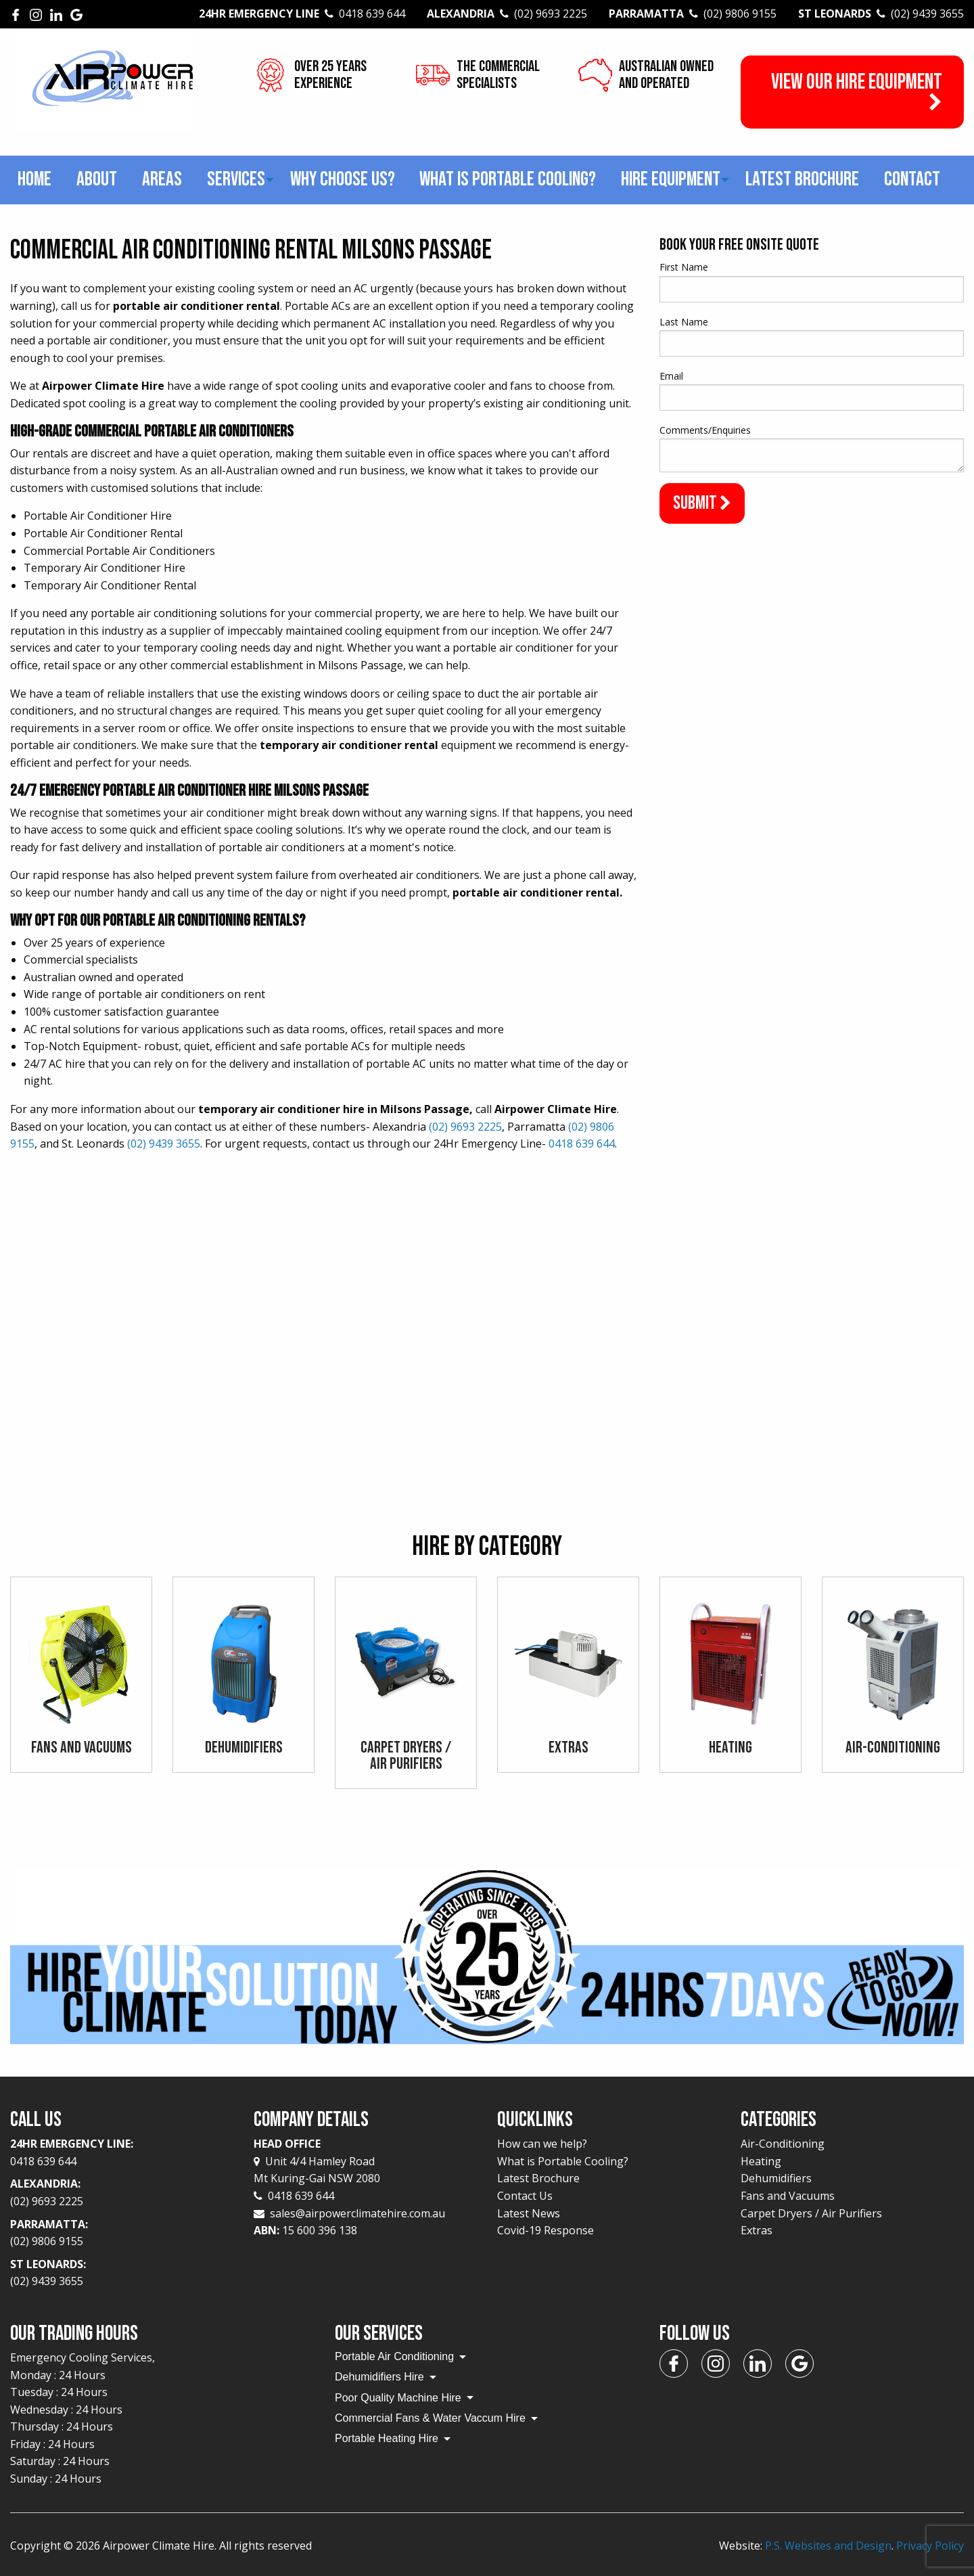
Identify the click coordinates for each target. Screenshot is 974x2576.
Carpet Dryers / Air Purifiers (811, 2213)
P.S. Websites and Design (828, 2545)
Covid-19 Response (545, 2230)
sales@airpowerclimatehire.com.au (357, 2213)
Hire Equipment (670, 179)
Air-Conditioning (783, 2143)
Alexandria (507, 13)
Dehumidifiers (776, 2178)
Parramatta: (121, 2234)
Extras (756, 2230)
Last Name (683, 321)
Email (671, 375)
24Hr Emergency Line (302, 13)
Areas (162, 179)
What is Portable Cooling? (507, 179)
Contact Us (525, 2195)
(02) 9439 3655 (163, 1143)
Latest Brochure (802, 179)
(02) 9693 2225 (465, 1126)
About (96, 179)
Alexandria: (121, 2193)
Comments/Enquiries (705, 430)
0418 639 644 (582, 1143)
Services (236, 179)
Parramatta (692, 13)
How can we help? (542, 2143)
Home (34, 179)
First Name (683, 267)
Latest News (528, 2213)
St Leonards (881, 13)
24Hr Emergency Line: (121, 2153)
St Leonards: (121, 2273)
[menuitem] (34, 180)
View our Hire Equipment (856, 90)
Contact (912, 179)
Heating (761, 2161)
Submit (702, 503)
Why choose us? (342, 179)
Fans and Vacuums (788, 2195)
